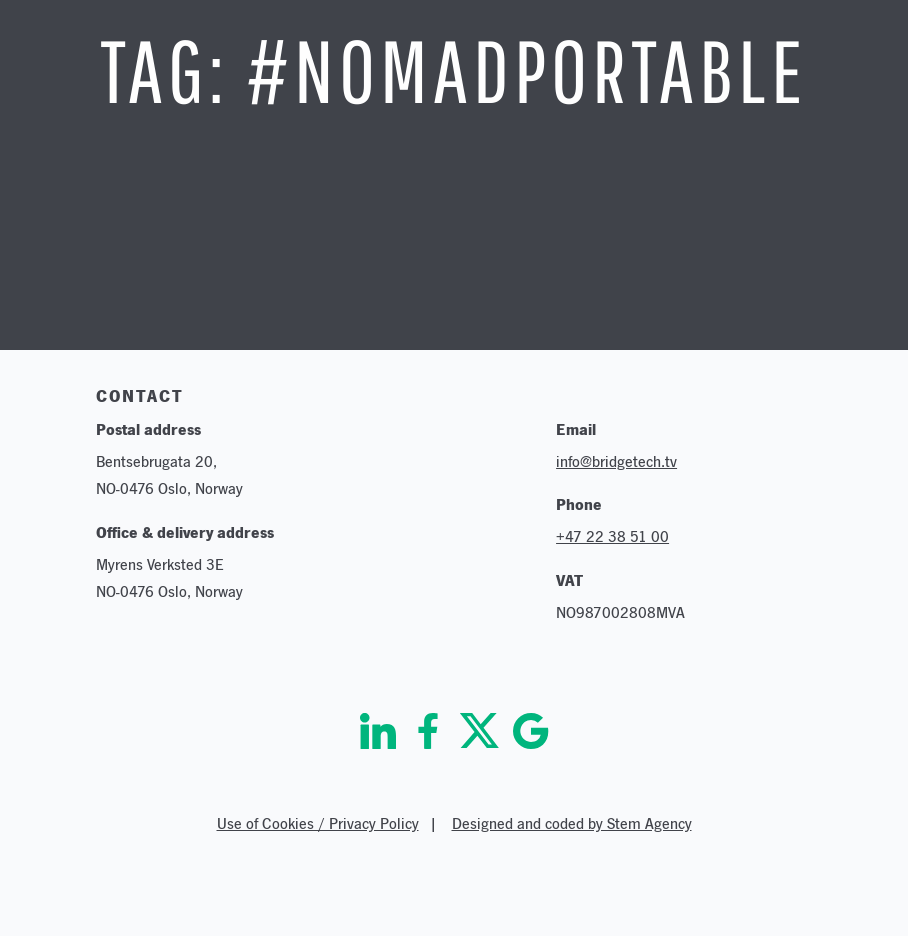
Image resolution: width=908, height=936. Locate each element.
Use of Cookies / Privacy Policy (318, 823)
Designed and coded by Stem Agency (572, 823)
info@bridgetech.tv (616, 461)
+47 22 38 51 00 (612, 536)
